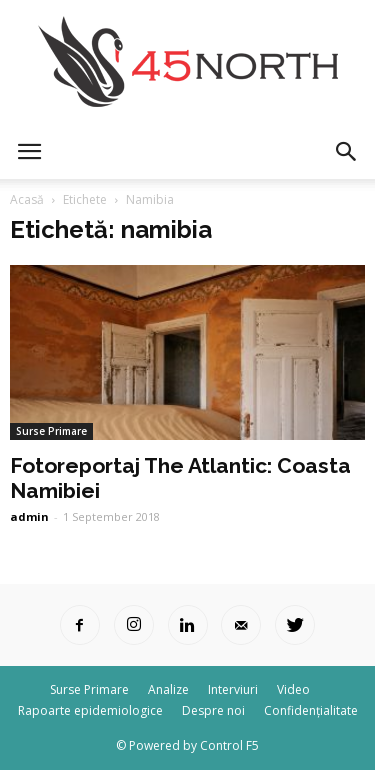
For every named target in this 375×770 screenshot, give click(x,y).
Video (293, 689)
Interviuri (233, 689)
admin (29, 516)
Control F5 (229, 745)
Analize (168, 689)
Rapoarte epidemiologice (90, 710)
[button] (347, 152)
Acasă (27, 199)
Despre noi (213, 710)
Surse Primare (51, 431)
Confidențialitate (311, 710)
